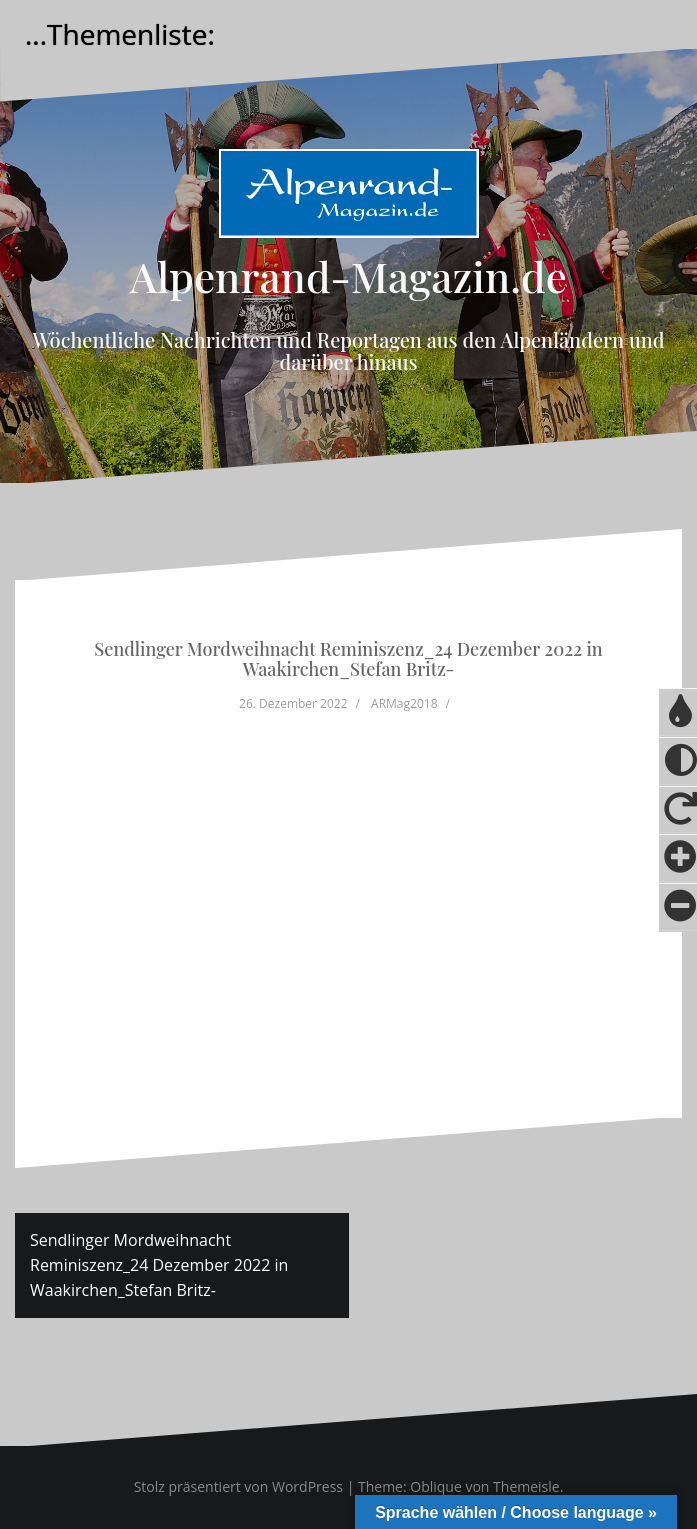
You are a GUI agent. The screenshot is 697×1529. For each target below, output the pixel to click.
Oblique (436, 1486)
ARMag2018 (404, 703)
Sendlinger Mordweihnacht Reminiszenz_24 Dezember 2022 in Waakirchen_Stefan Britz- (159, 1265)
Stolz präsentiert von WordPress (238, 1486)
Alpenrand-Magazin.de (348, 276)
